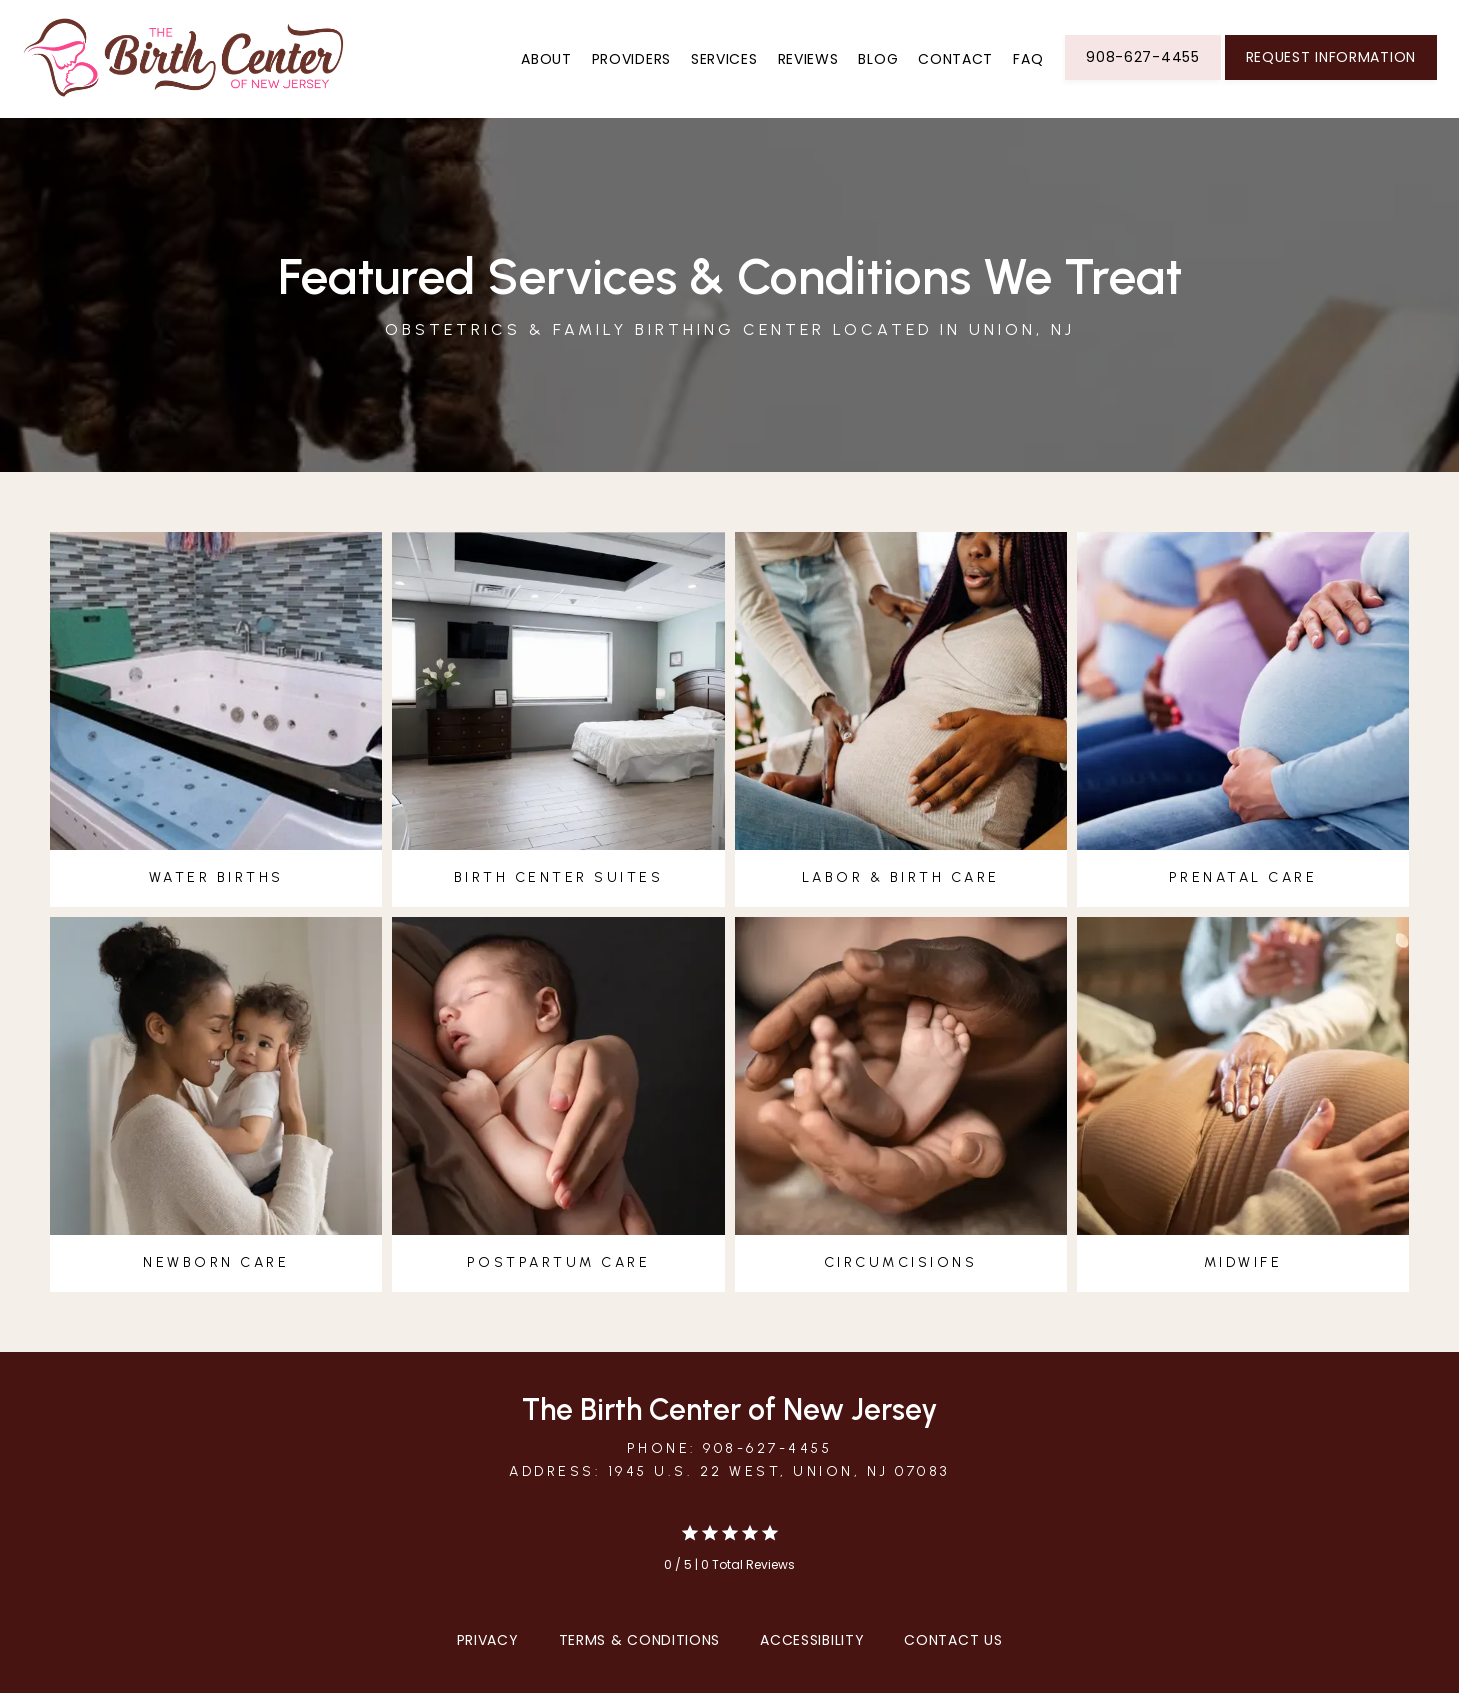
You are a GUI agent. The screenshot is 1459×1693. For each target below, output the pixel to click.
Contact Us (953, 1640)
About (546, 59)
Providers (631, 59)
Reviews (808, 59)
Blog (878, 59)
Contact (955, 59)
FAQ (1028, 59)
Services (724, 59)
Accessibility (812, 1640)
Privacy (488, 1640)
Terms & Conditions (640, 1640)
